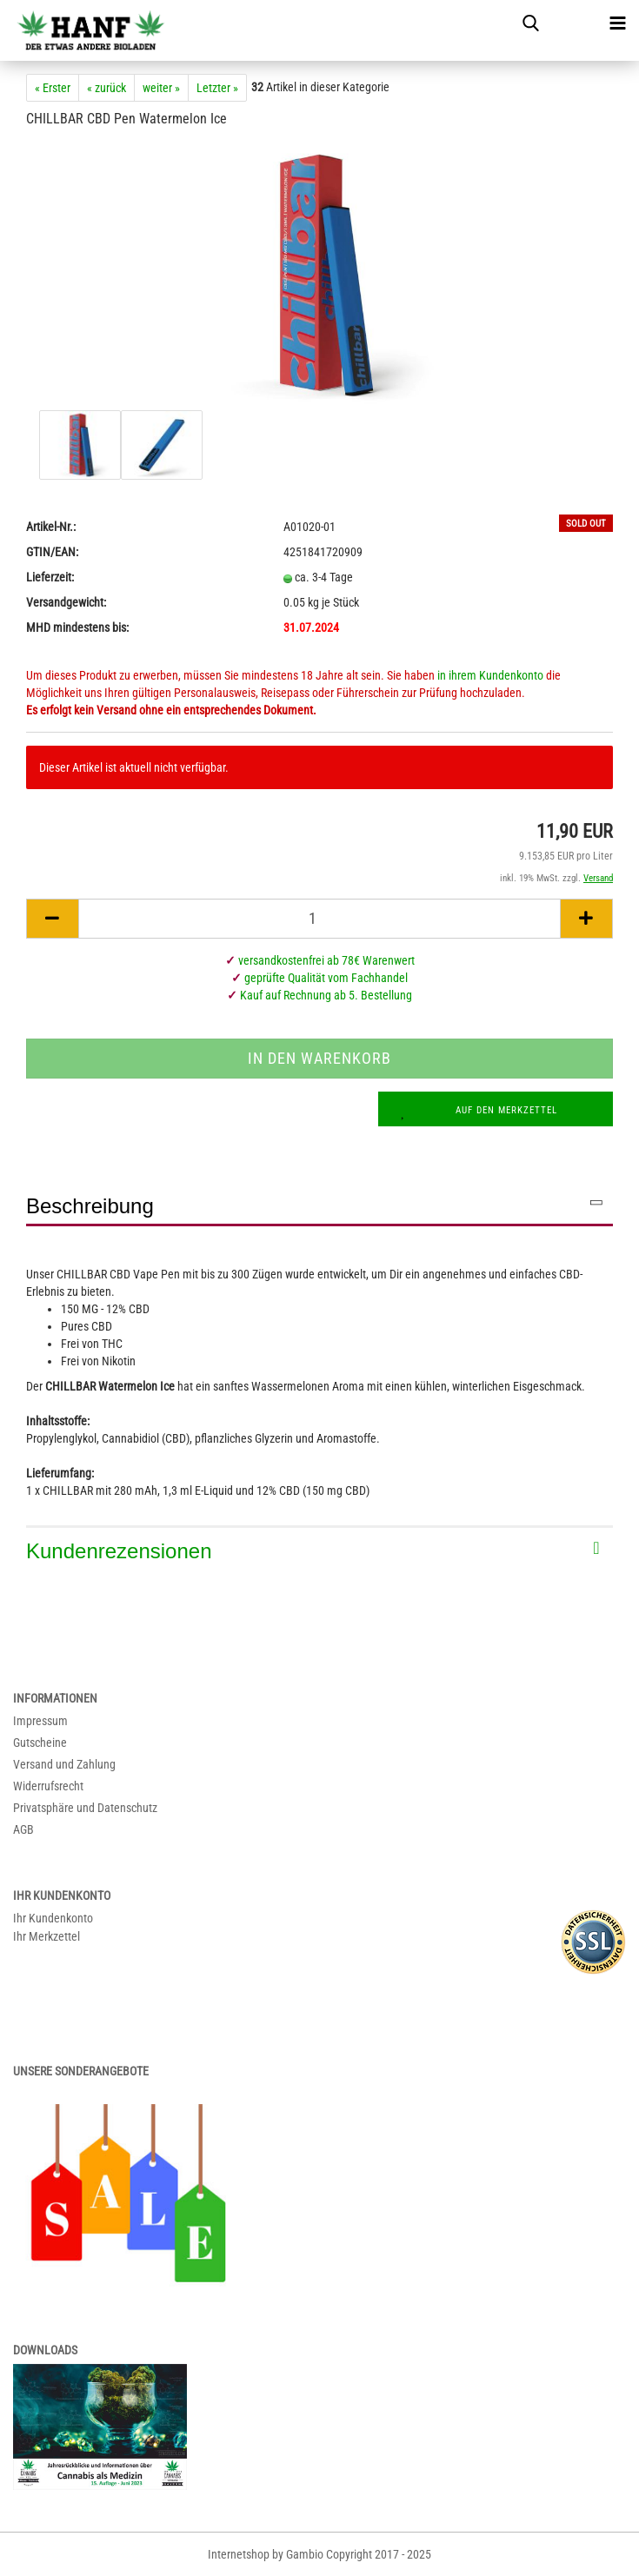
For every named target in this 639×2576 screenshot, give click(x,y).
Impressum (40, 1721)
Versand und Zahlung (64, 1764)
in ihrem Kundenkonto (490, 675)
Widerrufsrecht (48, 1786)
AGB (23, 1829)
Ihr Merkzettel (46, 1936)
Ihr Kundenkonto (53, 1918)
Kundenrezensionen (119, 1551)
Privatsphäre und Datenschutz (85, 1808)
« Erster (52, 88)
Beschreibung (90, 1206)
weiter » (161, 88)
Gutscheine (40, 1742)
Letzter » (217, 88)
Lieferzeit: (50, 577)
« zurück (106, 88)
